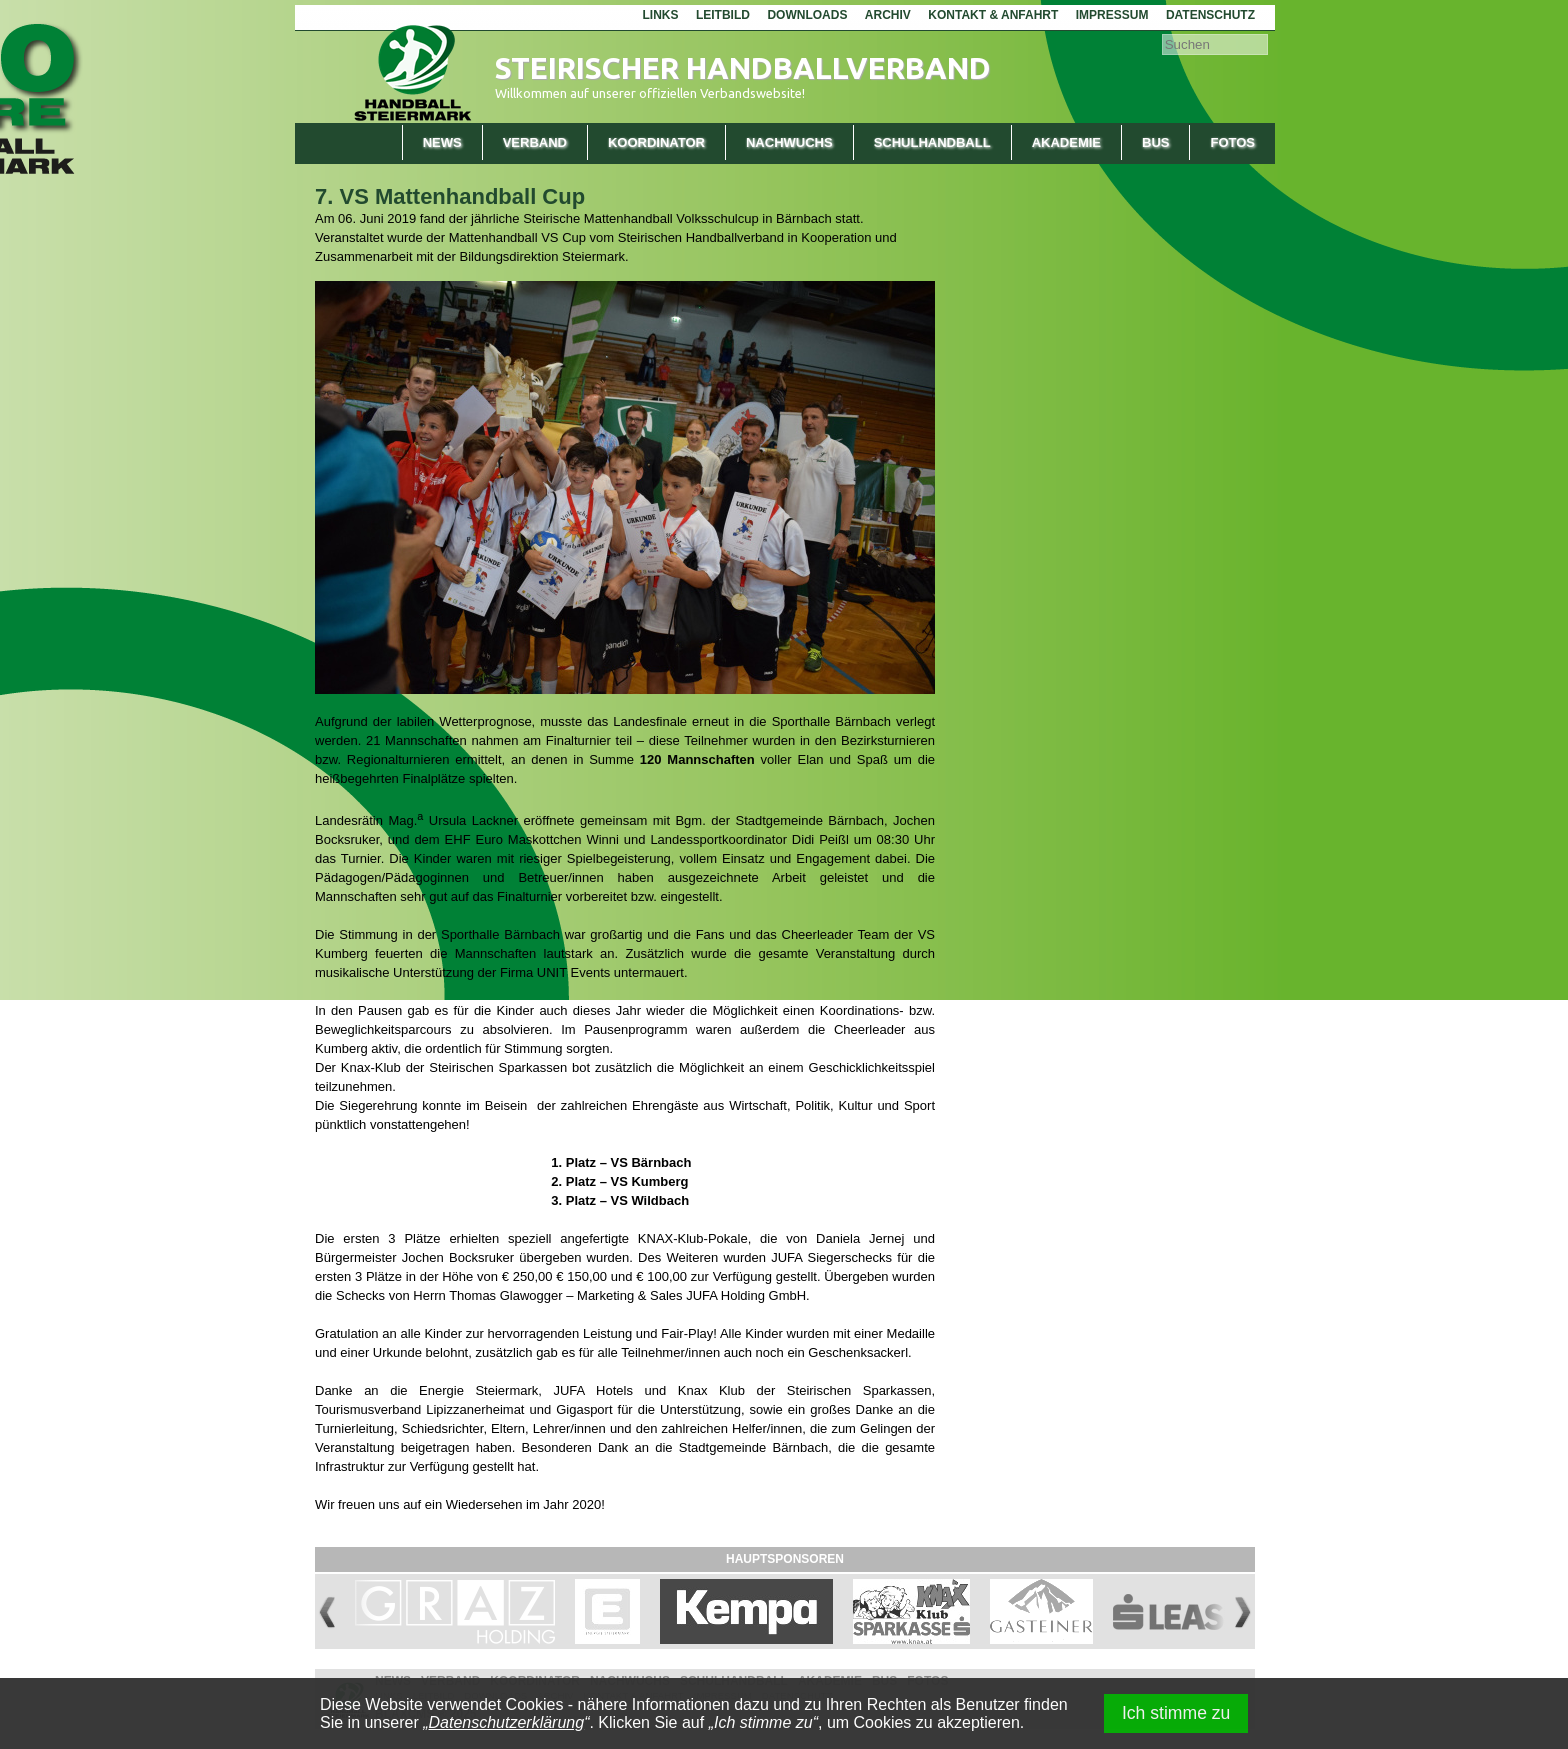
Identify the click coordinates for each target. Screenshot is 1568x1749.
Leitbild (723, 15)
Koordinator (656, 142)
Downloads (807, 15)
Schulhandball (932, 142)
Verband (535, 142)
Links (660, 15)
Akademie (1066, 142)
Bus (1155, 142)
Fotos (1232, 142)
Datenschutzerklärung (507, 1722)
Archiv (888, 15)
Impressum (1112, 15)
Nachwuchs (789, 142)
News (442, 142)
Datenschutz (1210, 15)
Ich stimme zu (1176, 1713)
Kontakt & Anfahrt (993, 15)
